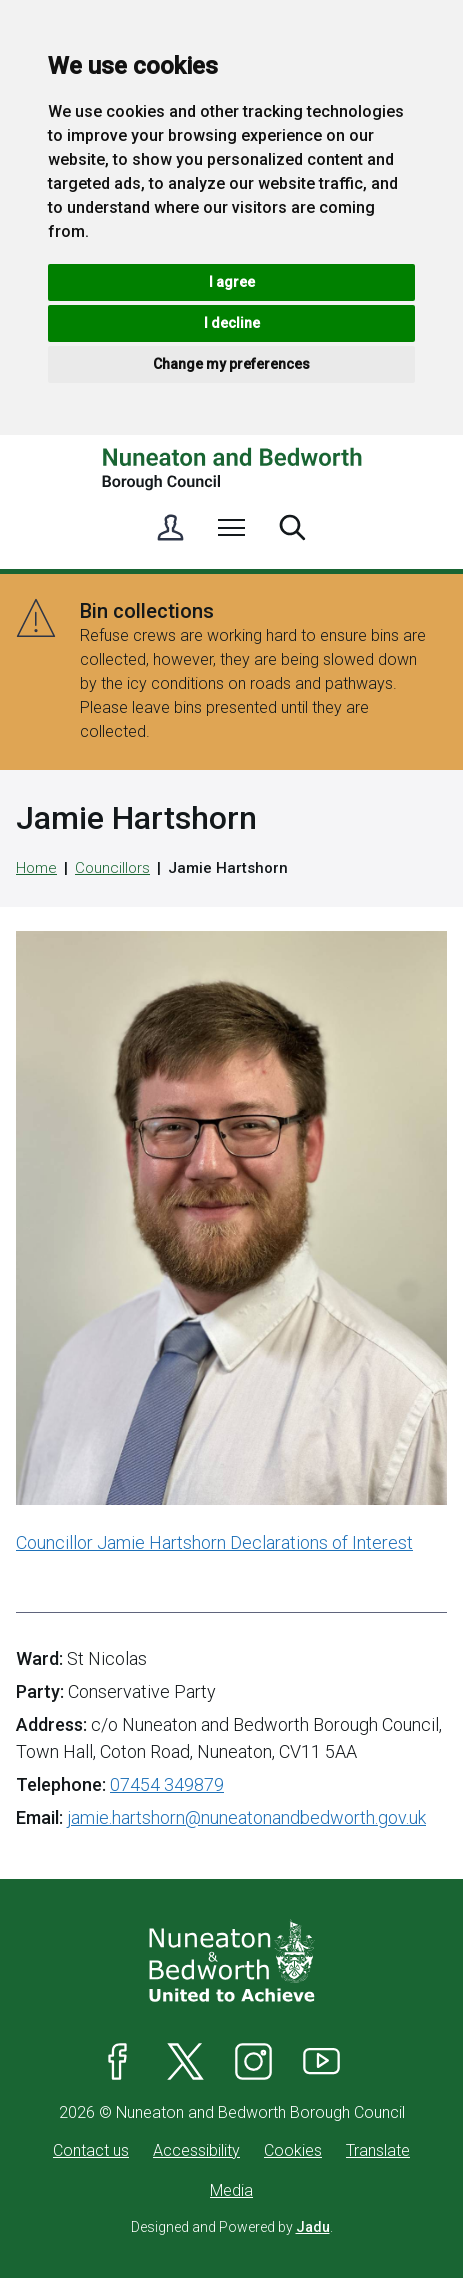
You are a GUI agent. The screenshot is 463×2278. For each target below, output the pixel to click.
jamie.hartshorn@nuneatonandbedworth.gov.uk (246, 1817)
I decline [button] (232, 323)
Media (231, 2190)
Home (36, 868)
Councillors (112, 868)
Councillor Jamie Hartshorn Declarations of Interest (214, 1542)
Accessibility (196, 2150)
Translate (378, 2150)
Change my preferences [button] (231, 364)
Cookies (293, 2150)
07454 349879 (167, 1784)
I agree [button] (232, 282)
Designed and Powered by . (232, 2227)
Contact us (91, 2150)
